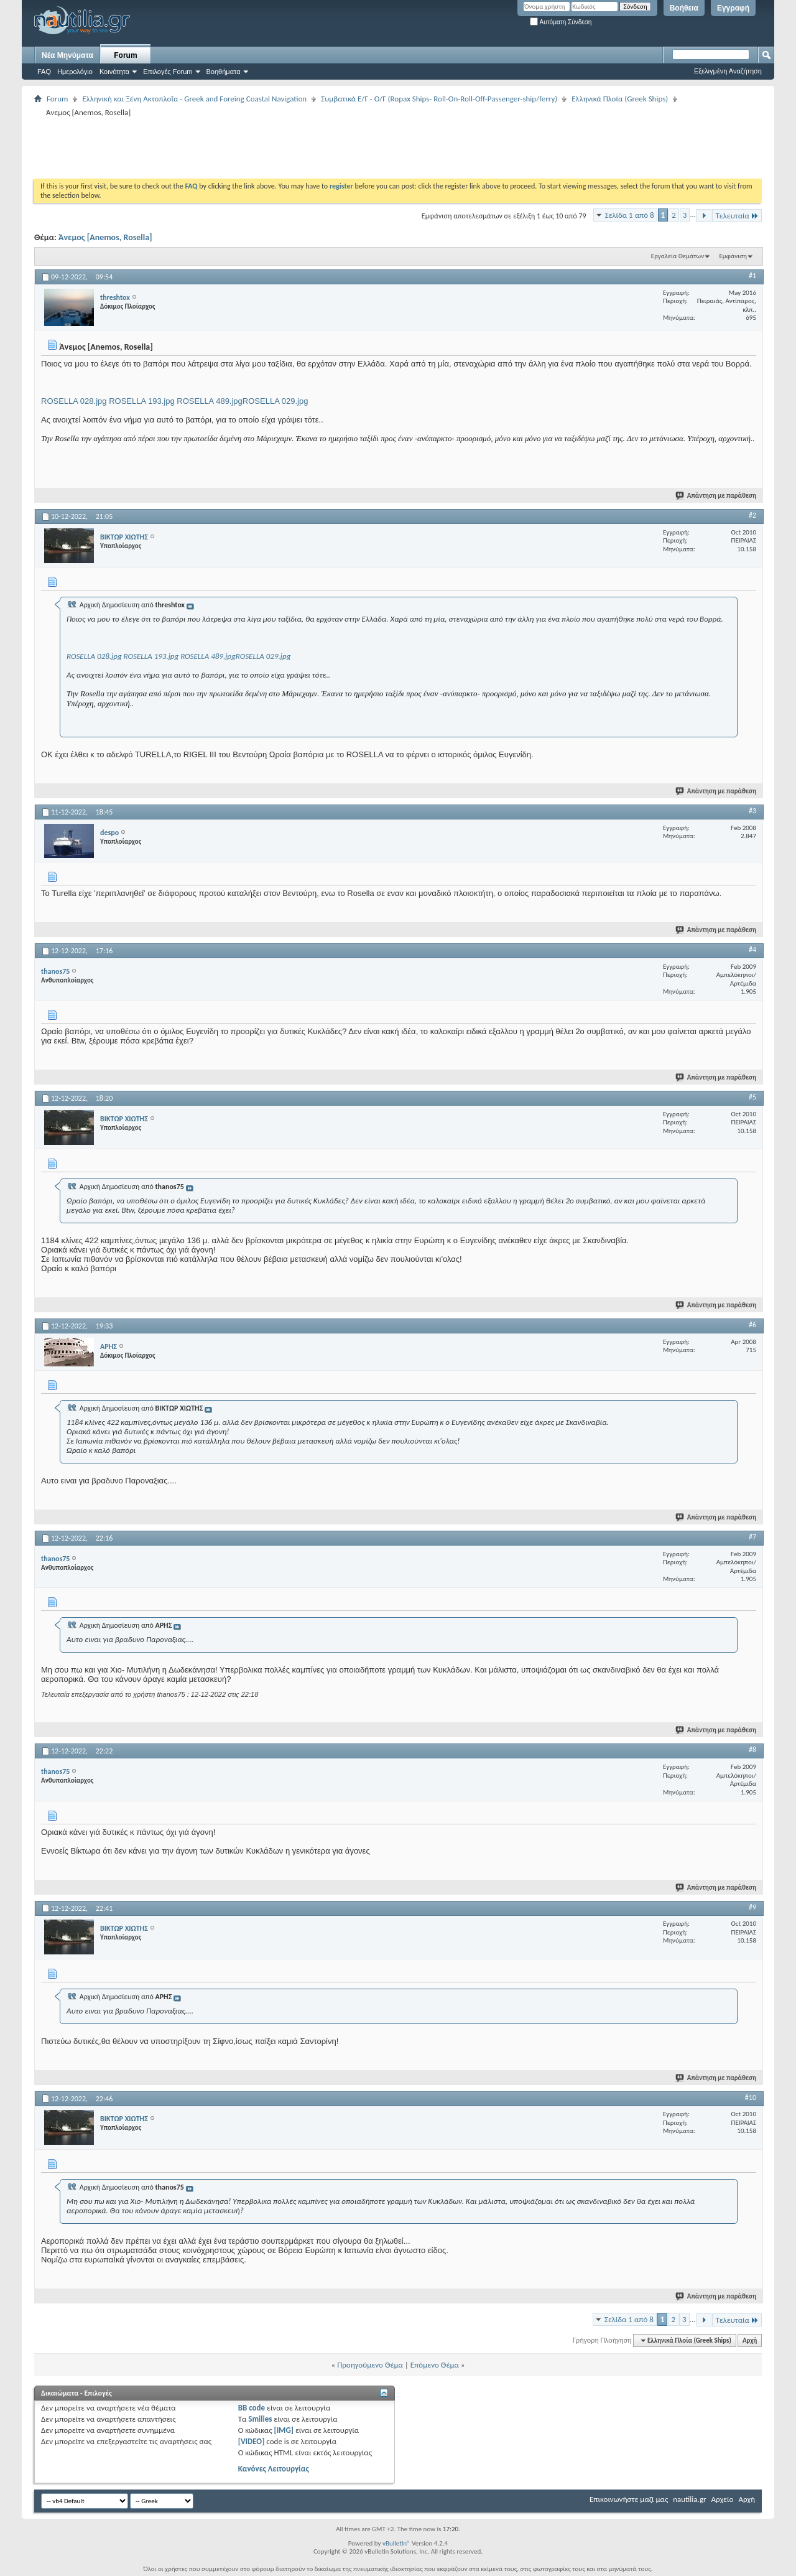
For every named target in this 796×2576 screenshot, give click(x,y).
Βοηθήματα (223, 71)
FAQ (44, 71)
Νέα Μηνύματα (67, 55)
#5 (752, 1097)
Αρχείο (722, 2499)
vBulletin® (396, 2543)
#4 (752, 949)
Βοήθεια (684, 8)
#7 (752, 1537)
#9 (752, 1907)
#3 (752, 810)
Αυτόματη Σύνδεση (560, 22)
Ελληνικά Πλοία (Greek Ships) (620, 98)
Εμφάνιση (733, 256)
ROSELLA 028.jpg (74, 401)
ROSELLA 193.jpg (142, 401)
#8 (752, 1749)
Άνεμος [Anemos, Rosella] (105, 237)
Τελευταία (737, 215)
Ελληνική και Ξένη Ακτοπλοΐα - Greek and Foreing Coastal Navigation (194, 98)
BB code (251, 2407)
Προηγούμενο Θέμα (370, 2364)
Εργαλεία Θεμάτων (677, 256)
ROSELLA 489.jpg (210, 401)
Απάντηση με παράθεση (716, 496)
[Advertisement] (260, 147)
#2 (752, 515)
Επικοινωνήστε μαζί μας (629, 2499)
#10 (750, 2097)
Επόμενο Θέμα (434, 2364)
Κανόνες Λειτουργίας (273, 2468)
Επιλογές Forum (167, 71)
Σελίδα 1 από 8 (629, 215)
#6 (752, 1324)
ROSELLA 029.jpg (275, 401)
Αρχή (750, 2340)
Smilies (260, 2419)
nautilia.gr (689, 2499)
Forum (125, 55)
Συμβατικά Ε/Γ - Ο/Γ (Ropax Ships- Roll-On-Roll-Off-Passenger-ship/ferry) (439, 98)
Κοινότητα (114, 71)
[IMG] (284, 2430)
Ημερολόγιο (75, 71)
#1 (752, 275)
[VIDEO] (251, 2441)
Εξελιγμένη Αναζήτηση (728, 71)
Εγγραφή (733, 8)
